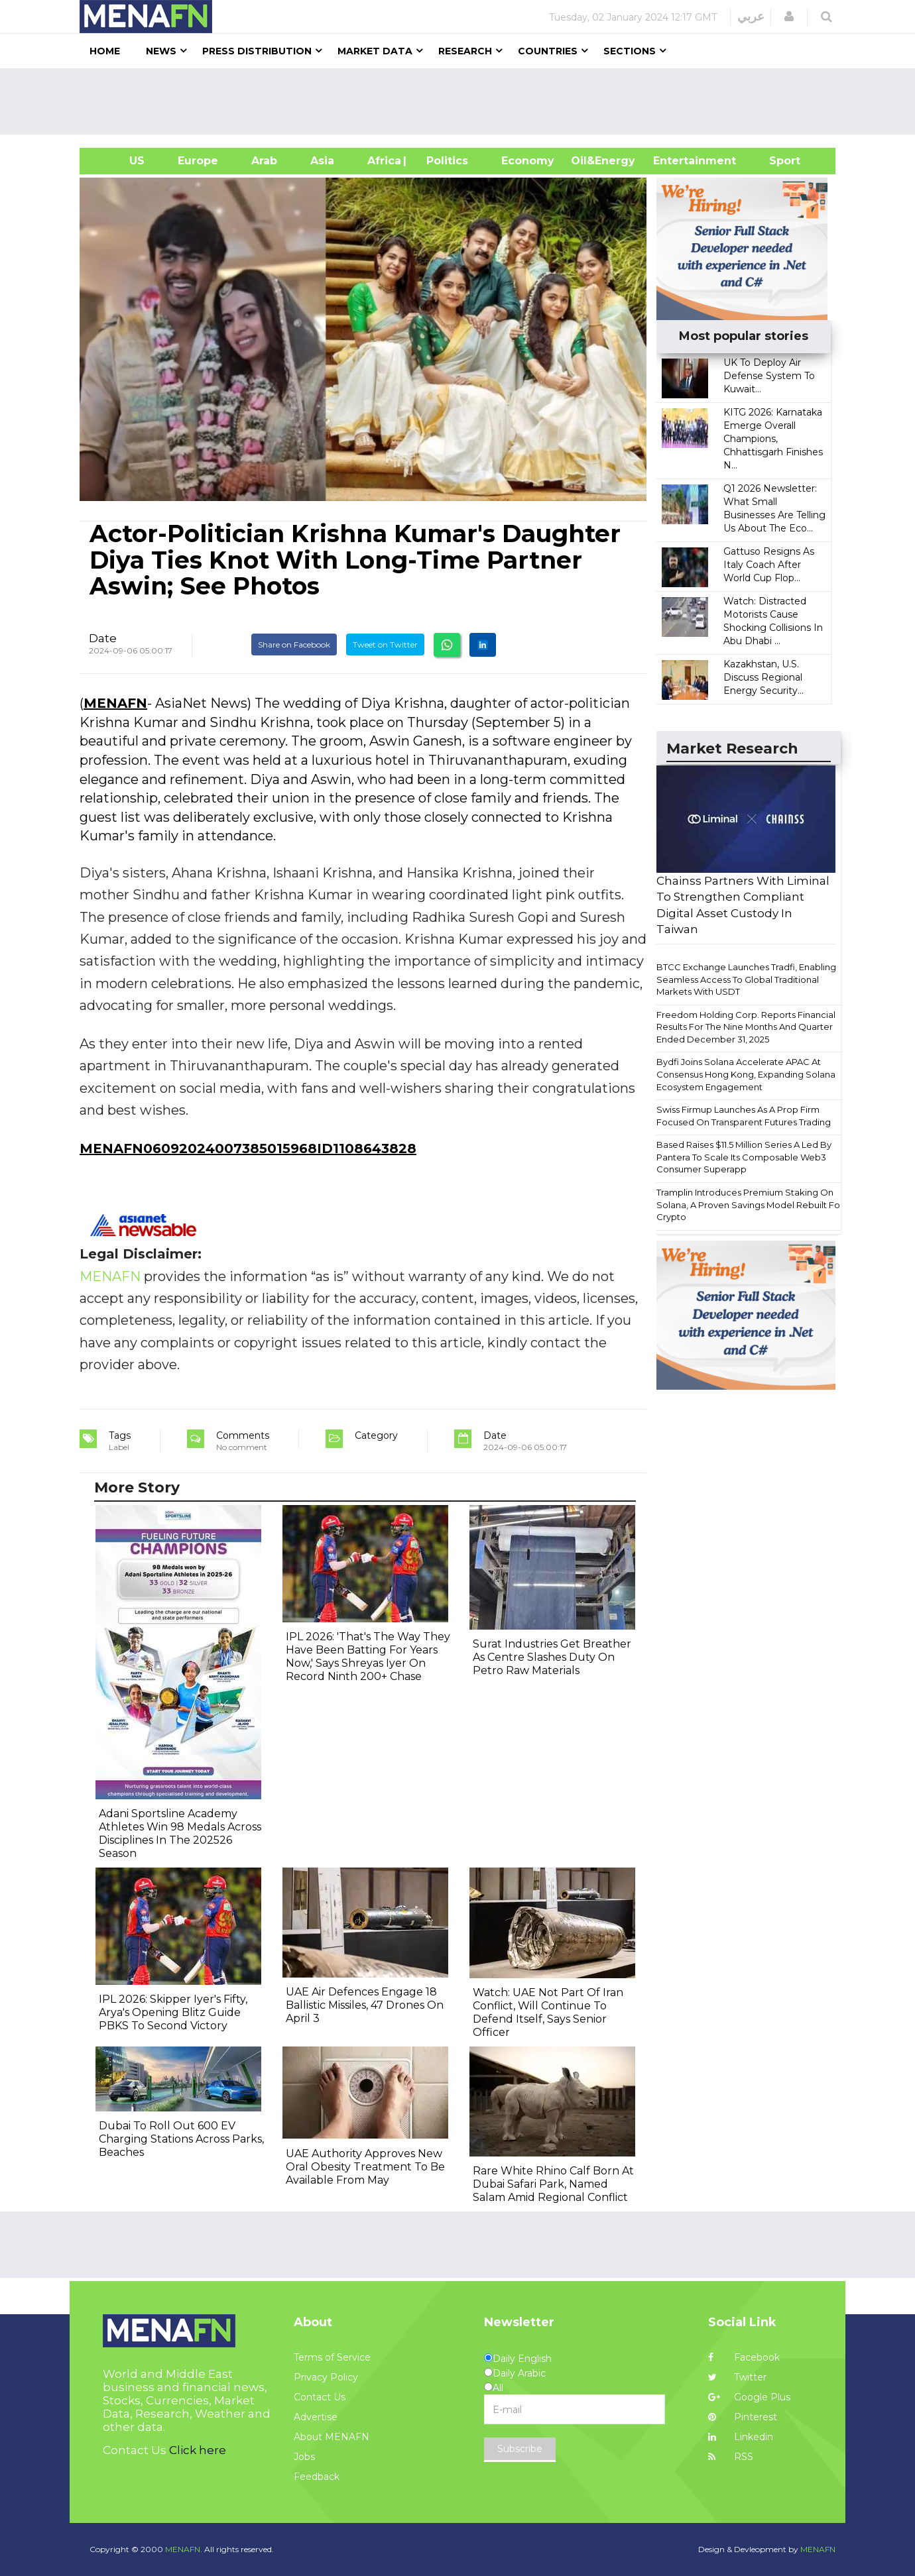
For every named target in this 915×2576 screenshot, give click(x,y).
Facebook (744, 2357)
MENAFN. (183, 2549)
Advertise (315, 2417)
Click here (197, 2450)
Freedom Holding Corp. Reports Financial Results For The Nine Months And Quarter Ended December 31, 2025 (745, 1026)
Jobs (304, 2457)
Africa (382, 160)
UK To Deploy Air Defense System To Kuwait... (769, 376)
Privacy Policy (326, 2377)
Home (105, 51)
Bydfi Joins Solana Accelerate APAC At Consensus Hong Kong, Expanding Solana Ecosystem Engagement (745, 1074)
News (161, 51)
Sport (776, 160)
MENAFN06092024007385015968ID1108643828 (248, 1148)
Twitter (737, 2377)
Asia (322, 160)
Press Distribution (257, 51)
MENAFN (115, 703)
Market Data (374, 51)
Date (103, 638)
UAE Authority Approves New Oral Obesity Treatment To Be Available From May (365, 2166)
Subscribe (519, 2449)
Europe (198, 160)
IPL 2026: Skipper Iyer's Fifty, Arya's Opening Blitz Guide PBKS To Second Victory (173, 2012)
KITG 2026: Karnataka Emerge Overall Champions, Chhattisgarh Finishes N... (773, 438)
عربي (750, 16)
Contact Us (319, 2397)
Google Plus (749, 2397)
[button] (789, 16)
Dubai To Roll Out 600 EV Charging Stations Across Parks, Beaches (181, 2138)
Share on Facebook (294, 644)
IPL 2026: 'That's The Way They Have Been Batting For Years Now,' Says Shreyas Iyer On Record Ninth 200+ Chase (368, 1656)
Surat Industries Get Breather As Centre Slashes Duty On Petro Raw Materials (552, 1657)
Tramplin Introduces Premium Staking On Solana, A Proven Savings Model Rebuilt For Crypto (749, 1204)
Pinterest (742, 2417)
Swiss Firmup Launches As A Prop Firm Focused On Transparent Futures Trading (743, 1115)
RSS (730, 2457)
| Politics (444, 160)
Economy (528, 160)
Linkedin (740, 2437)
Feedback (316, 2477)
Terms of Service (332, 2357)
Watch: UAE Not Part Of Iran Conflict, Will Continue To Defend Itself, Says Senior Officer (548, 2012)
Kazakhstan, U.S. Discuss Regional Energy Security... (763, 677)
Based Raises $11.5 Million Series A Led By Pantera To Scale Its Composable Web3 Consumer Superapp (743, 1156)
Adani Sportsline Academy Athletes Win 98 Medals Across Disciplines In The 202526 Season (180, 1833)
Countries (548, 51)
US (120, 160)
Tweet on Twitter (385, 644)
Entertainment (675, 160)
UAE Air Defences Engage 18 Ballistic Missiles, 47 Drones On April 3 (365, 2005)
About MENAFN (331, 2437)
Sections (629, 51)
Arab (264, 160)
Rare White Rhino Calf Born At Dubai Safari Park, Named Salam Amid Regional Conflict (553, 2184)
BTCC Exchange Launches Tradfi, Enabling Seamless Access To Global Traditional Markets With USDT (746, 979)
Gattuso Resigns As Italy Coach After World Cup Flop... (768, 564)
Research (465, 51)
